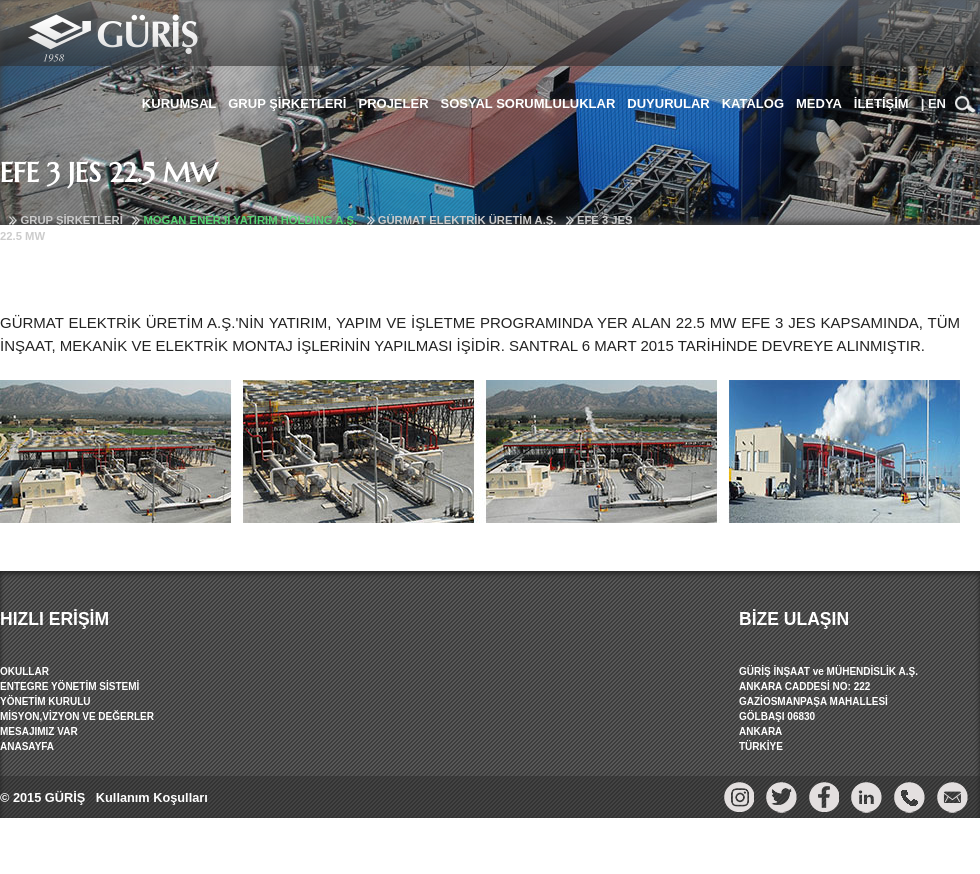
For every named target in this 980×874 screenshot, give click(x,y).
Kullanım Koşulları (149, 797)
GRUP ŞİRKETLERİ (72, 220)
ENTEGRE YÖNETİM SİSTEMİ (69, 686)
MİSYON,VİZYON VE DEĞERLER (77, 716)
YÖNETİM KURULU (45, 701)
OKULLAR (24, 671)
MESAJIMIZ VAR (39, 731)
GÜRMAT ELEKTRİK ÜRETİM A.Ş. (467, 220)
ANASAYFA (27, 746)
